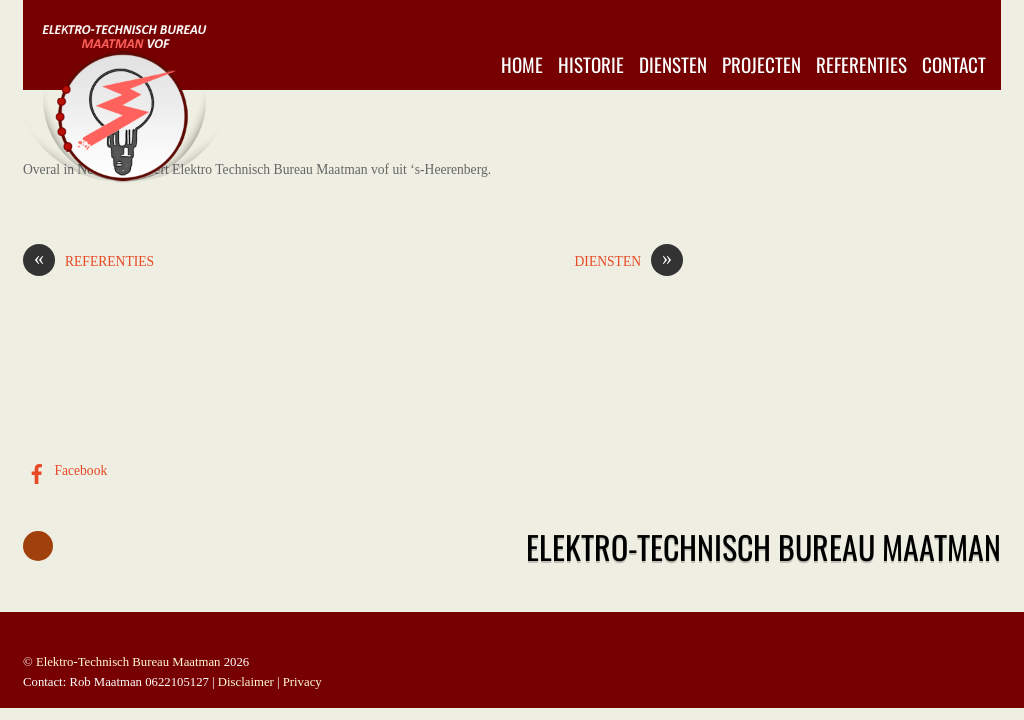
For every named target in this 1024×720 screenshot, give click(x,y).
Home (522, 64)
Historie (591, 64)
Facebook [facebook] (65, 470)
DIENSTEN (629, 262)
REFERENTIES (88, 262)
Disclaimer (246, 682)
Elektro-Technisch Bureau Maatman (128, 662)
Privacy (302, 682)
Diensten (673, 64)
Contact (954, 64)
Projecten (761, 64)
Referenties (861, 64)
